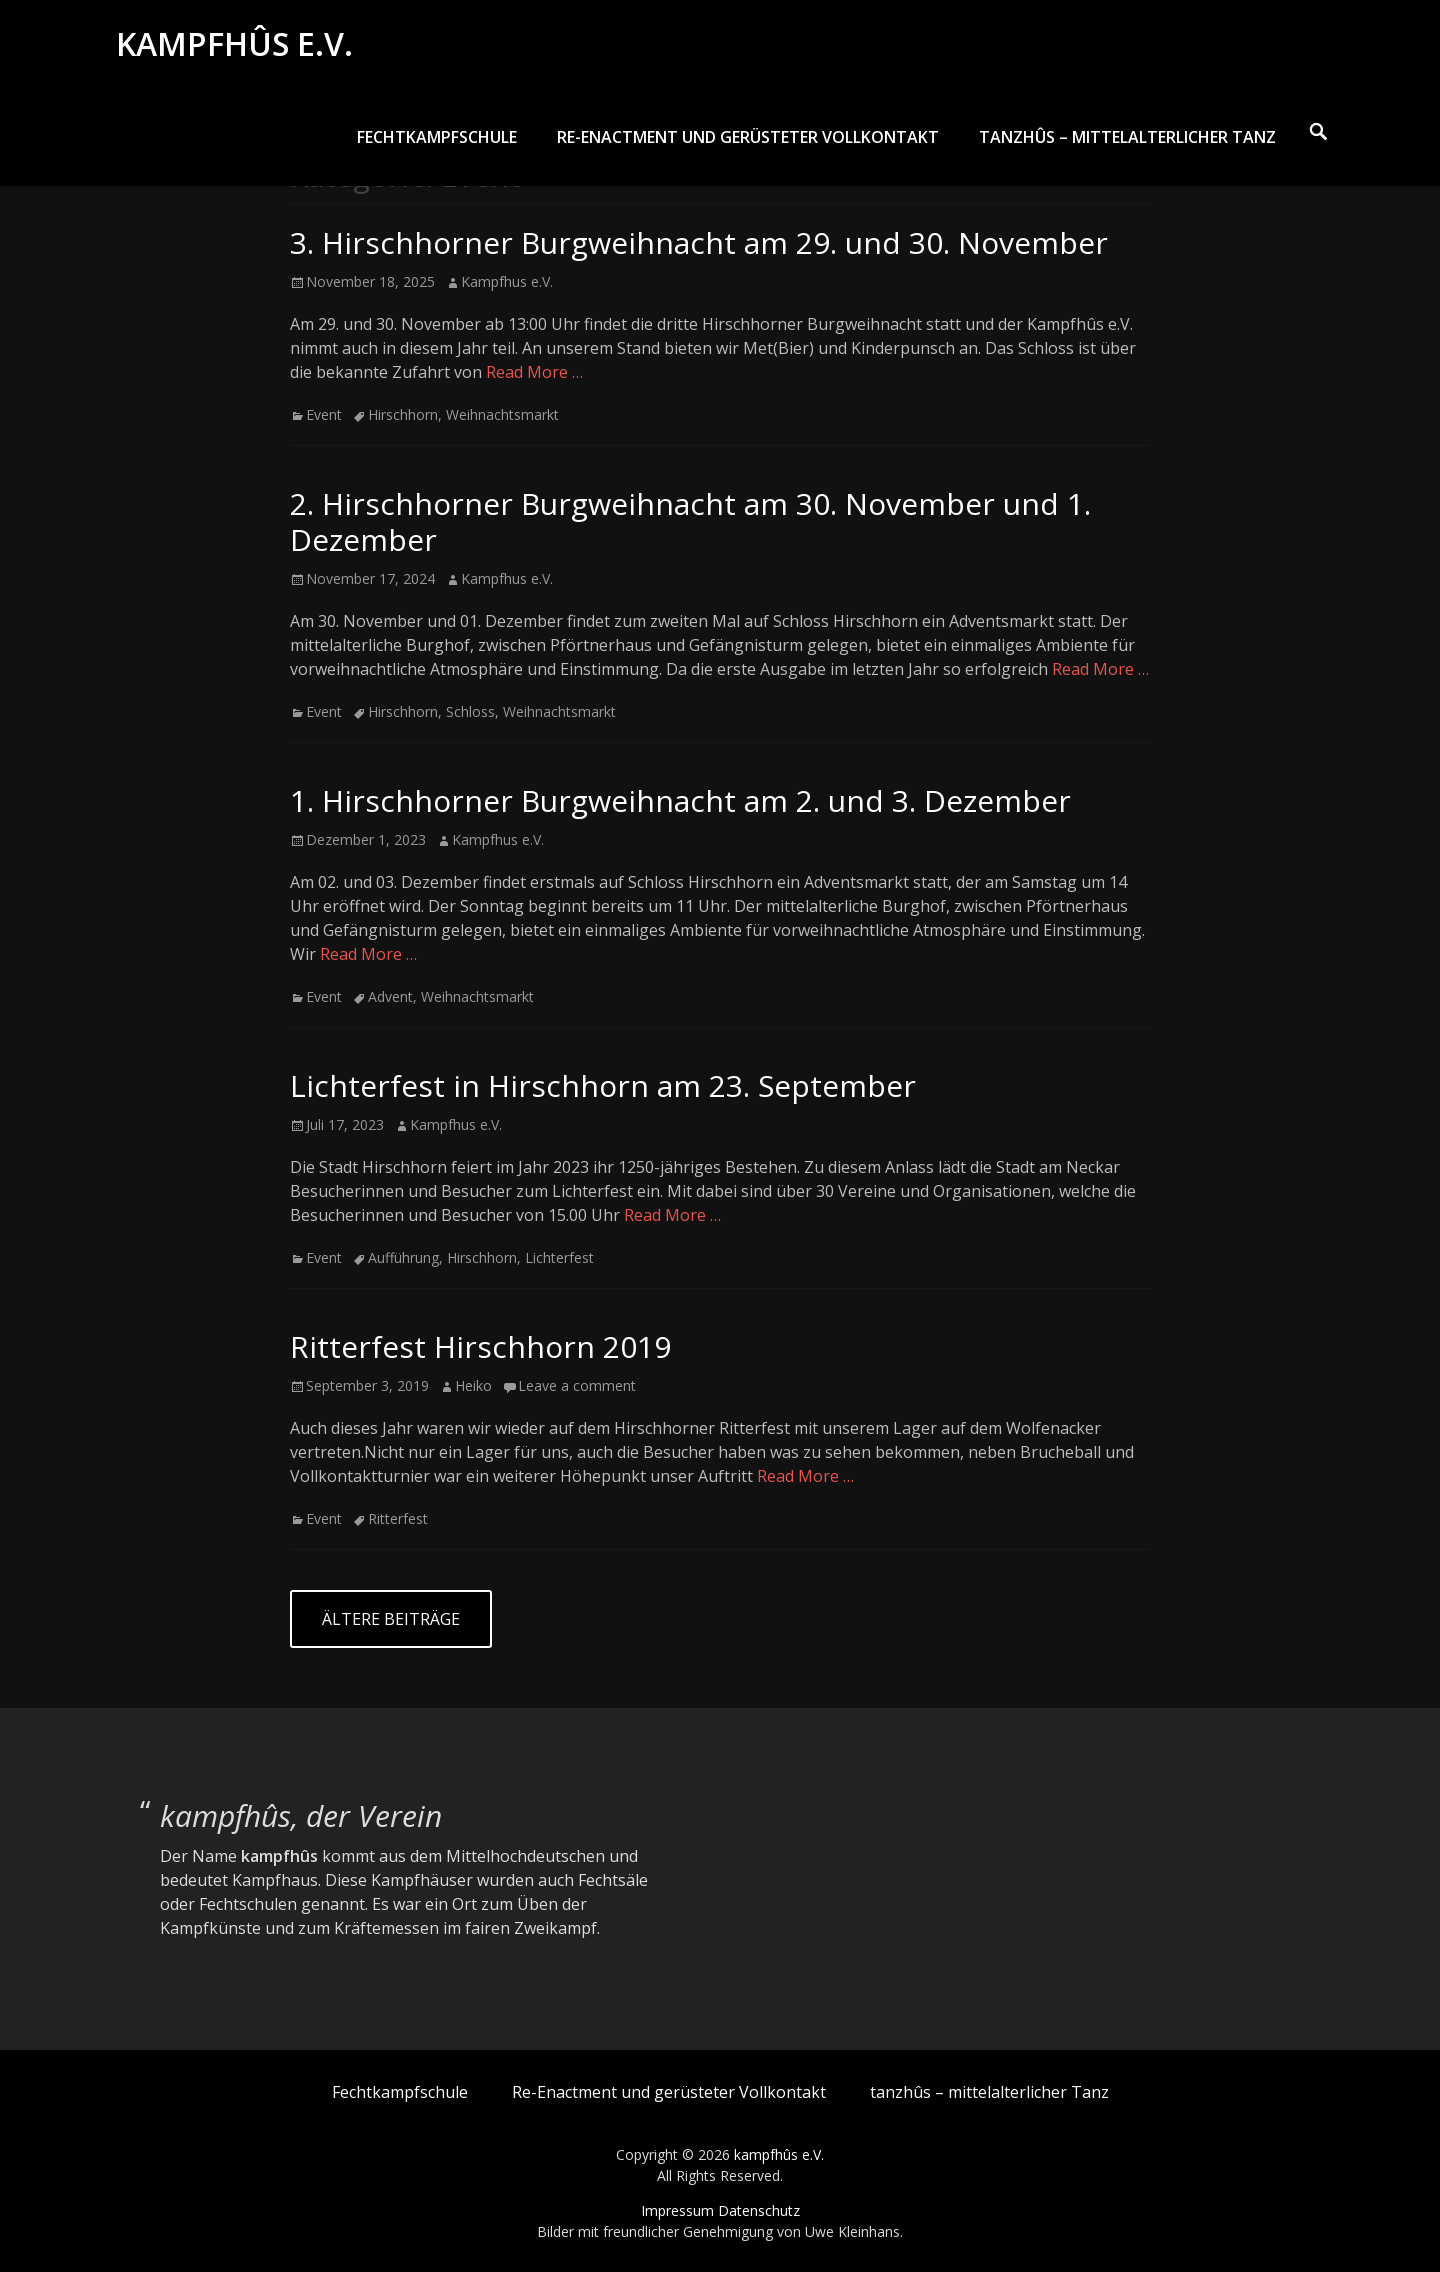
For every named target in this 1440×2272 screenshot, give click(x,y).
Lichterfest (559, 1257)
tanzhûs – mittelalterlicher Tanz (1127, 147)
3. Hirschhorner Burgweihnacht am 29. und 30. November (699, 242)
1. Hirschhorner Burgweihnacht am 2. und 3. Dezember (680, 800)
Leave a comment (577, 1385)
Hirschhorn (403, 414)
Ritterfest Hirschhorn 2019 (480, 1346)
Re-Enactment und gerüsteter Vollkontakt (748, 147)
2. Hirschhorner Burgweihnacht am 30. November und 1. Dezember (690, 521)
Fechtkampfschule (437, 147)
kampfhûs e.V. (238, 48)
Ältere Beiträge (391, 1619)
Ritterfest (398, 1518)
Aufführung (403, 1257)
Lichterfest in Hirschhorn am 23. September (603, 1085)
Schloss (470, 711)
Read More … (534, 372)
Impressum (677, 2210)
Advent (390, 996)
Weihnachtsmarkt (502, 414)
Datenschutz (759, 2210)
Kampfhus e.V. (507, 281)
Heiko (473, 1385)
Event (324, 414)
